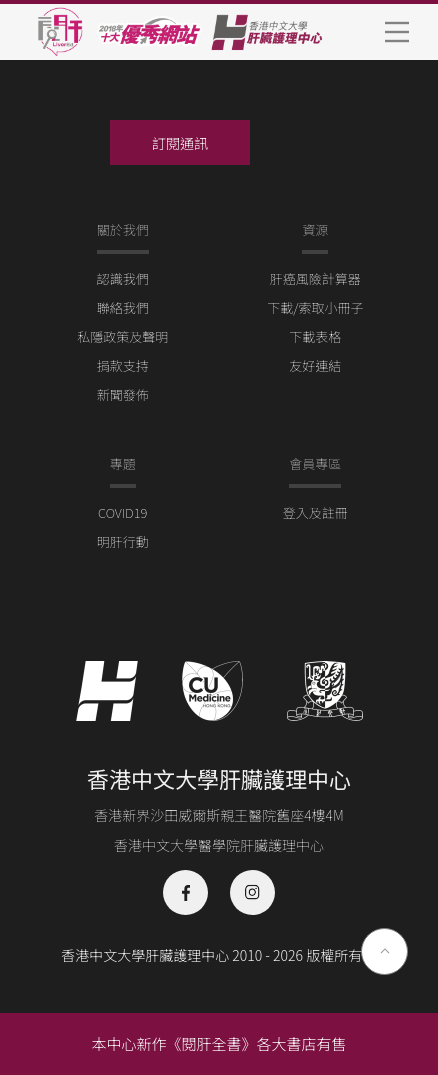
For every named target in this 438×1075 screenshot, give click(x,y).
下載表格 (315, 336)
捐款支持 (123, 365)
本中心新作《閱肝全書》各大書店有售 (218, 1043)
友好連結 (315, 365)
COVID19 (122, 512)
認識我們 (123, 278)
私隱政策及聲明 (122, 336)
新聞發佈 (123, 394)
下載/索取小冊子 (315, 307)
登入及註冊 (315, 512)
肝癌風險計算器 (315, 278)
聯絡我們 (123, 307)
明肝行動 (123, 541)
